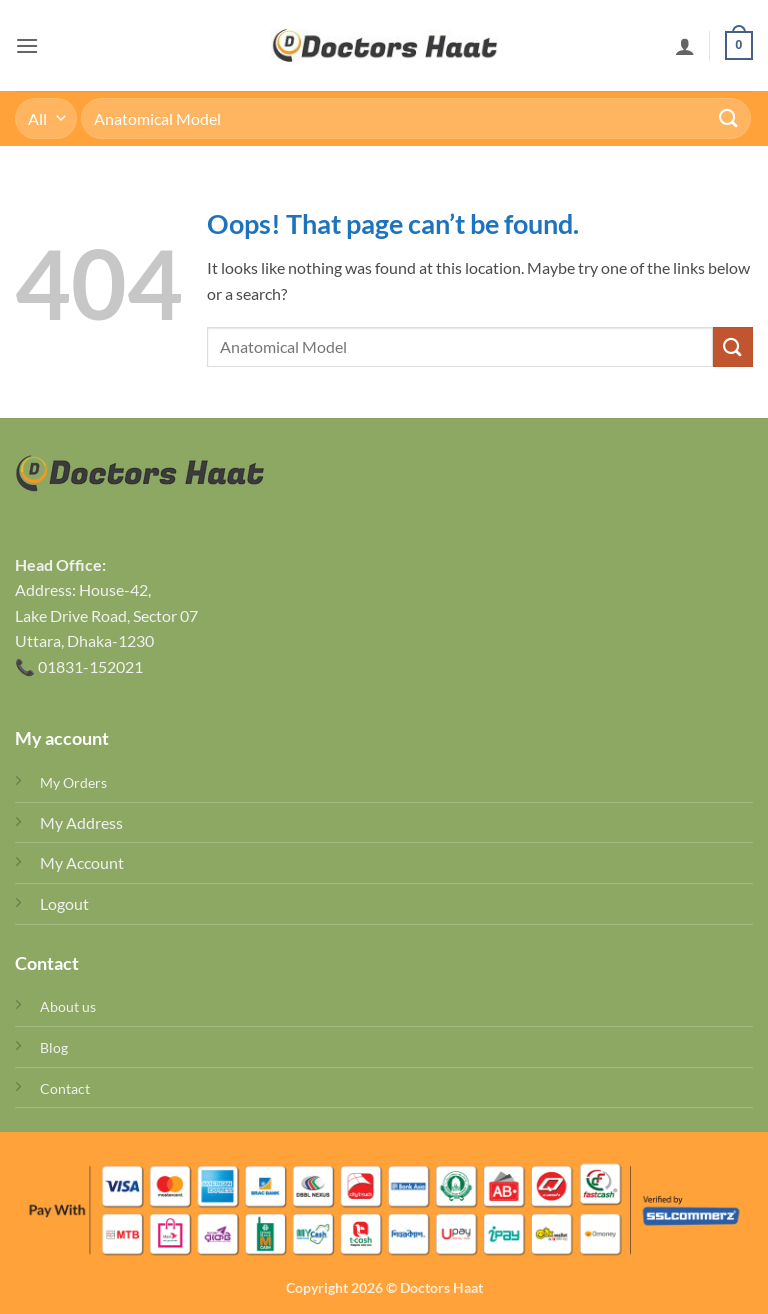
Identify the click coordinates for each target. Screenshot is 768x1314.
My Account (82, 862)
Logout (64, 903)
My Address (81, 822)
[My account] (685, 46)
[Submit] (729, 118)
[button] (27, 45)
